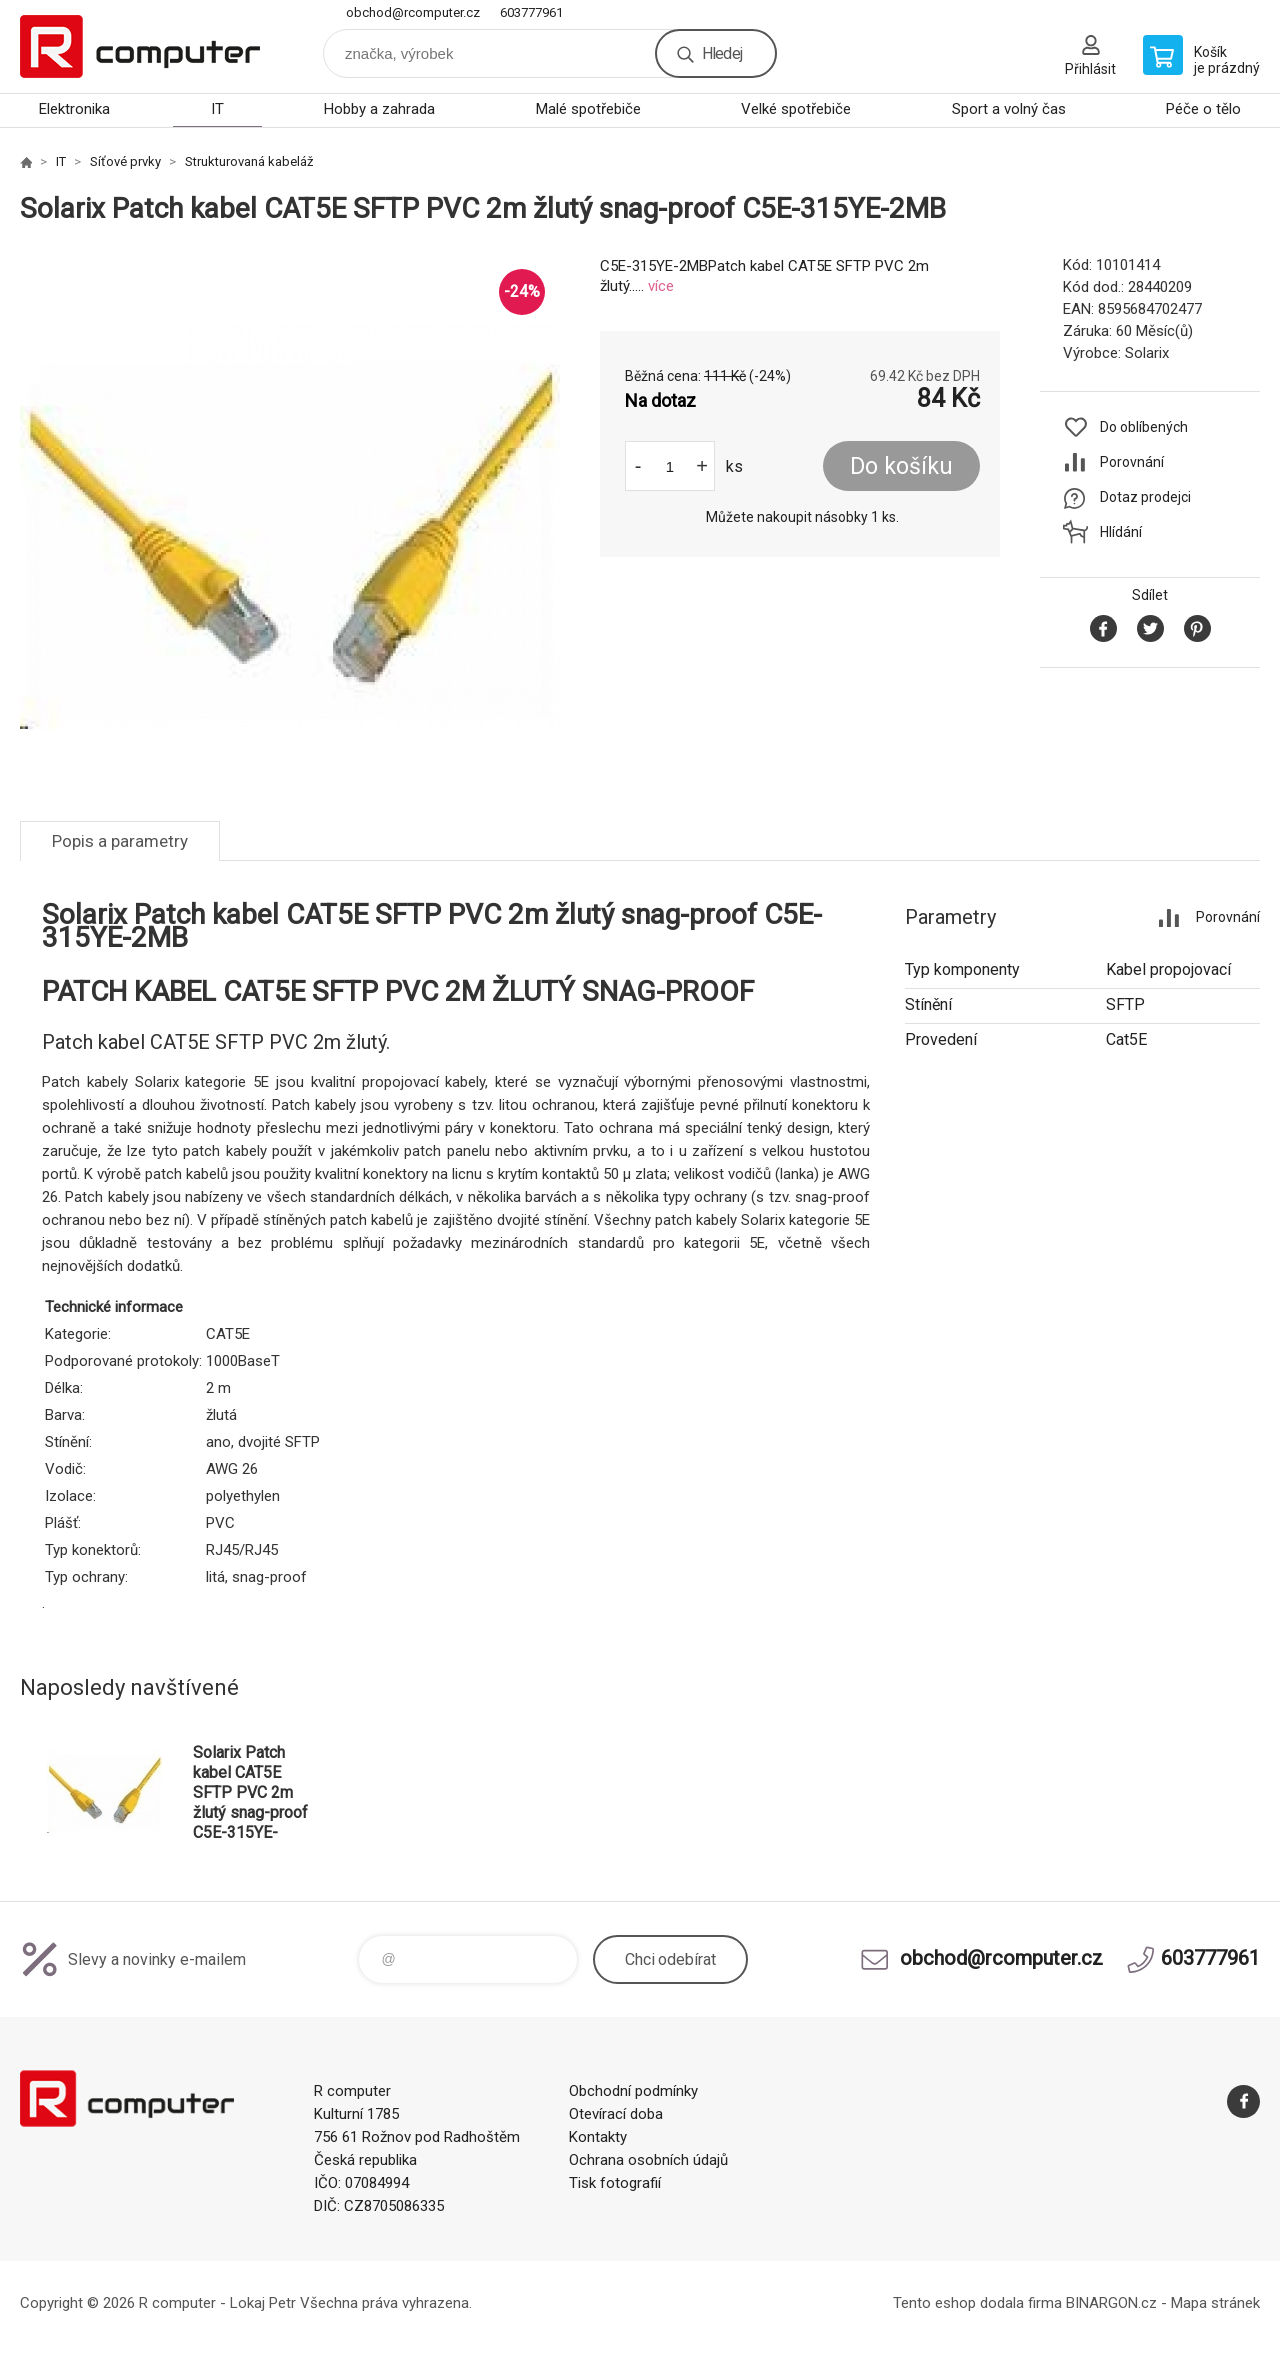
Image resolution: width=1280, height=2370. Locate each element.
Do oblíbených (1144, 427)
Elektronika (74, 109)
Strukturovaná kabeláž (249, 161)
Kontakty (598, 2137)
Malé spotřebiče (588, 109)
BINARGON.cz (1111, 2303)
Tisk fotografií (615, 2183)
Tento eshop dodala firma (977, 2303)
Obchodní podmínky (633, 2091)
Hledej (722, 53)
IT (217, 109)
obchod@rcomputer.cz (413, 12)
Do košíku (901, 466)
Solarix (1147, 353)
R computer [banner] (140, 46)
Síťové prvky (125, 161)
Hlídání (1121, 532)
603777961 (531, 12)
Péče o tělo (1203, 109)
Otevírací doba (616, 2114)
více (661, 286)
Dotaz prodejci (1145, 497)
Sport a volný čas (1009, 109)
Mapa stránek (1215, 2303)
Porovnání (1132, 462)
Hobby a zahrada (379, 109)
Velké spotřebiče (796, 109)
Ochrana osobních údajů (648, 2160)
